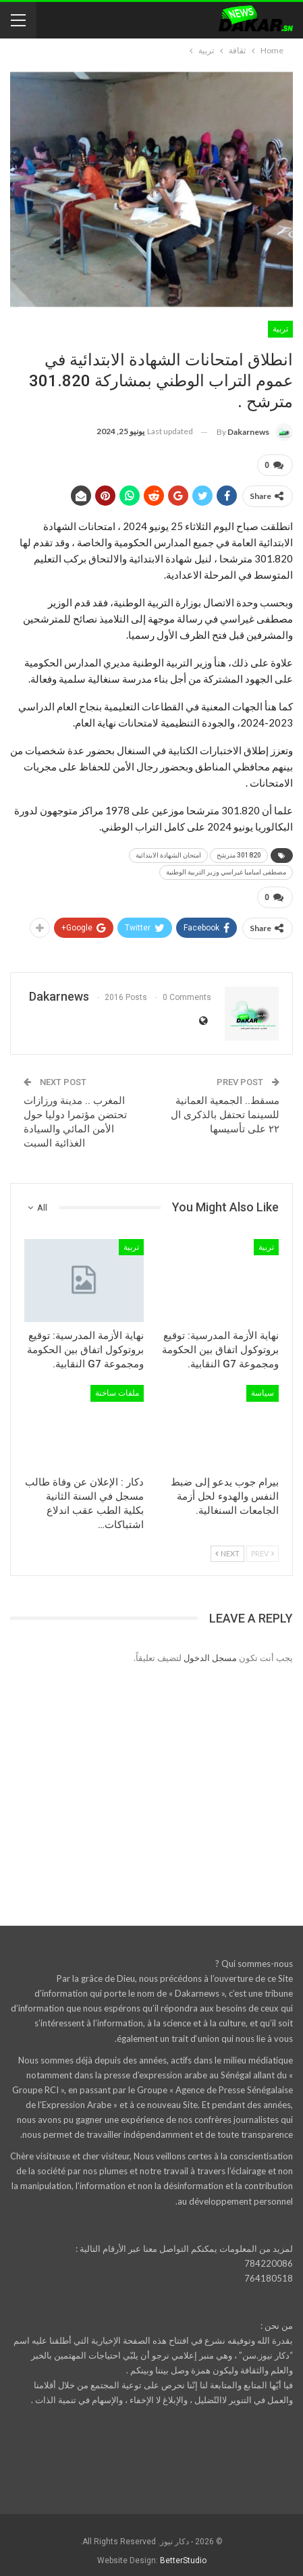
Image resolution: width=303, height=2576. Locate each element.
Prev (262, 1548)
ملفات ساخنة (117, 1387)
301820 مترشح (239, 852)
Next (227, 1548)
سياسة (262, 1387)
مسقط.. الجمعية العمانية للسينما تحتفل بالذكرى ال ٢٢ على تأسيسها (225, 1109)
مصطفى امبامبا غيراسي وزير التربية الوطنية (226, 869)
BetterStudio (183, 2555)
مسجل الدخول (210, 1652)
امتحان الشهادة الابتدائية (168, 852)
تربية (280, 329)
